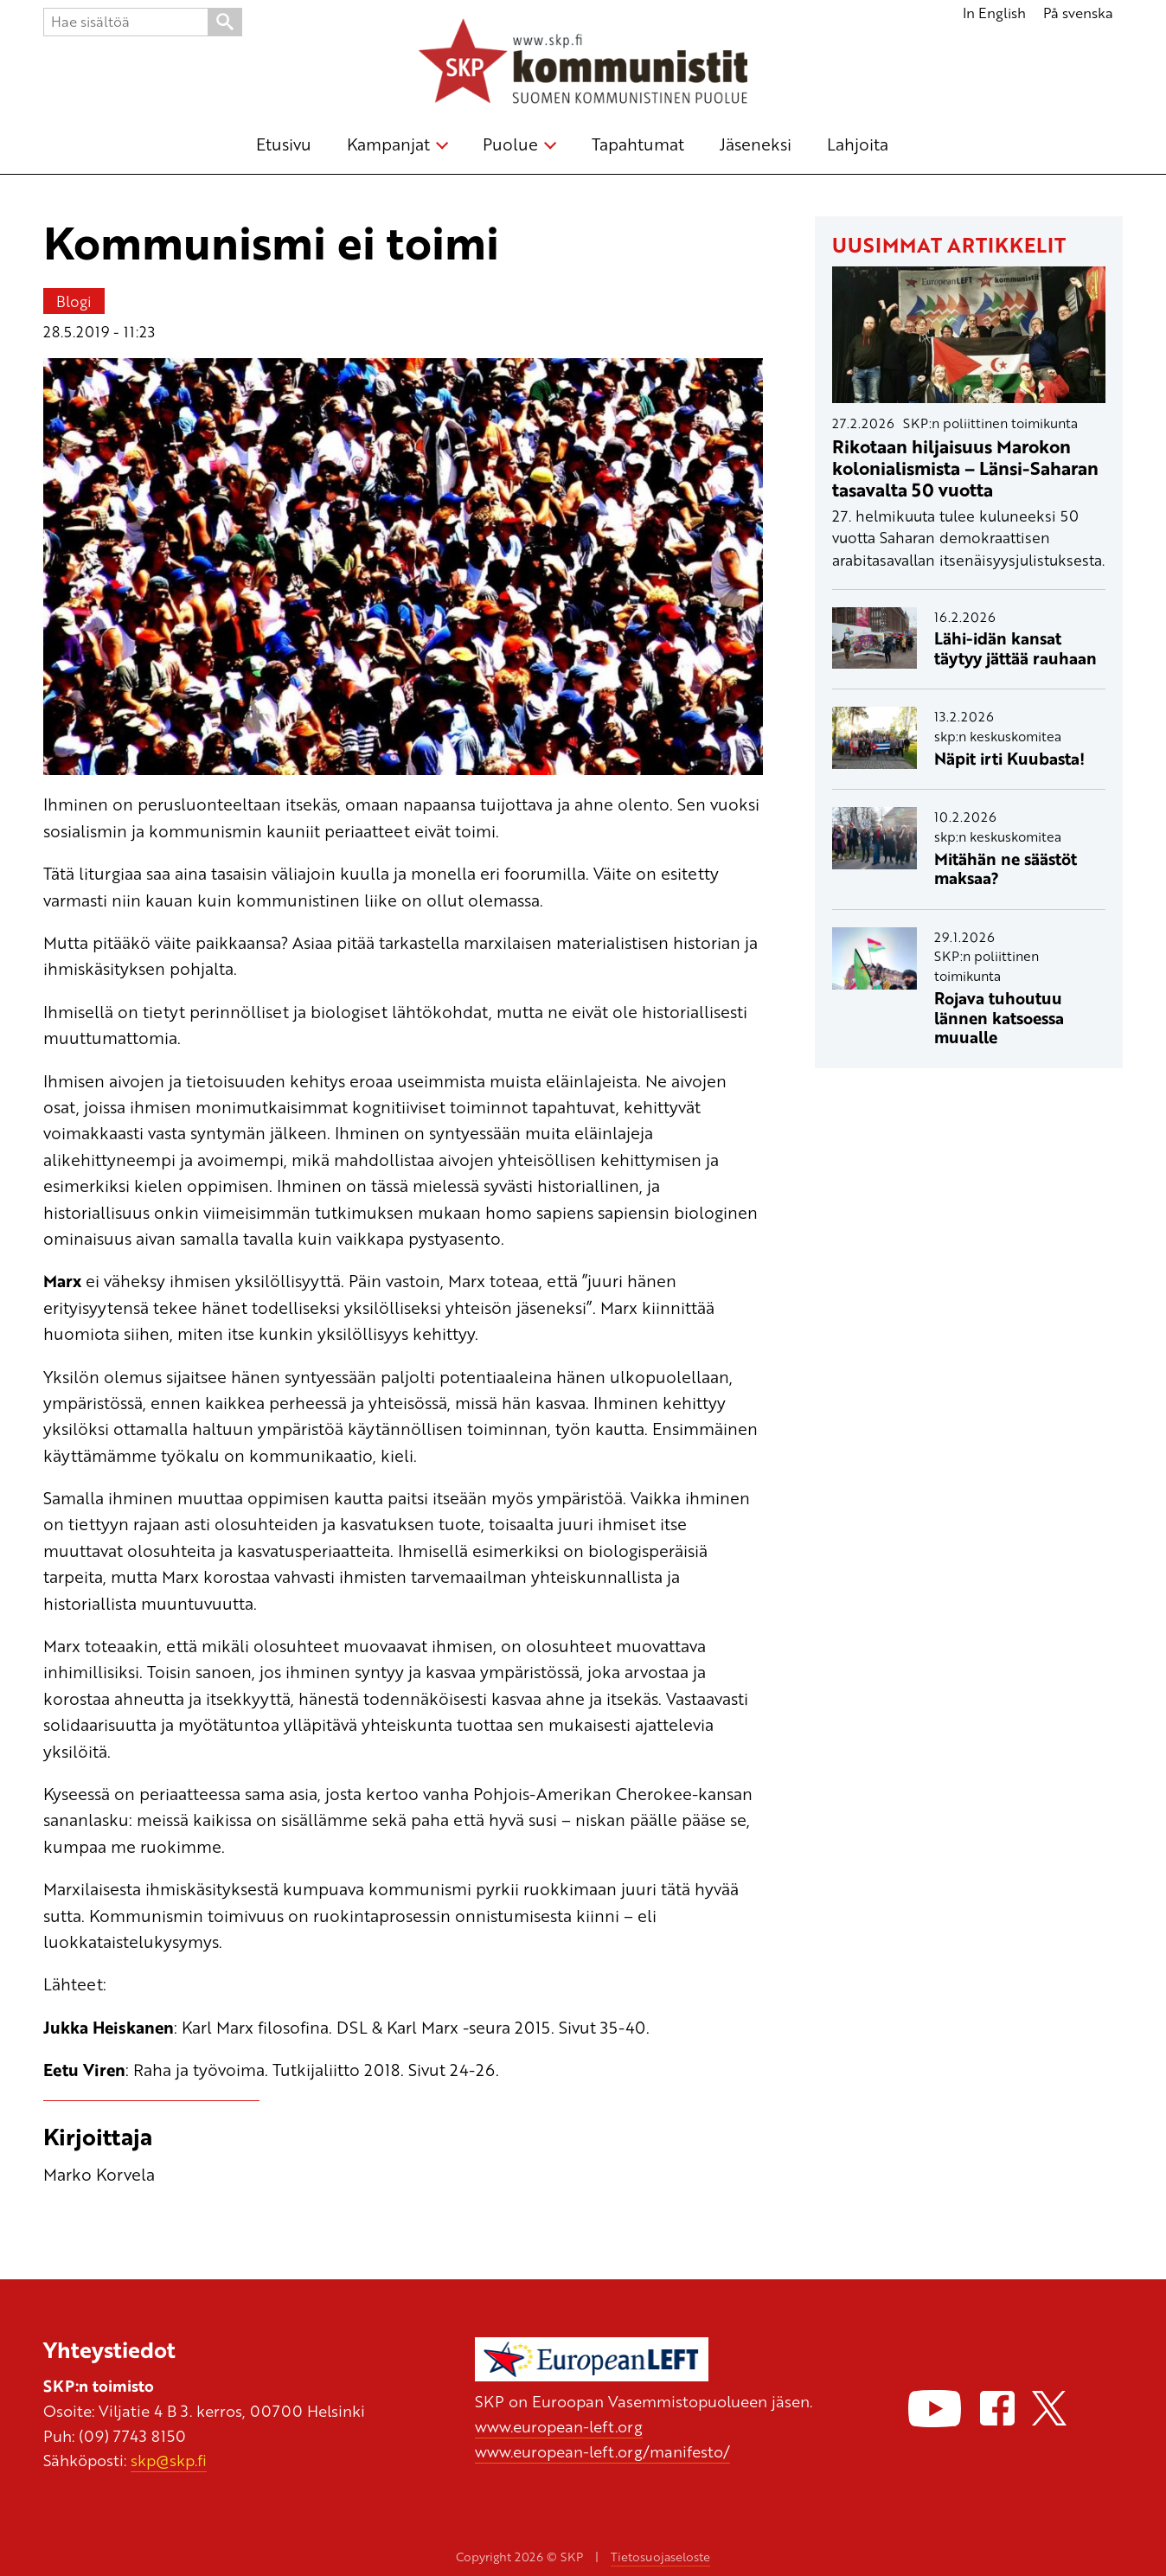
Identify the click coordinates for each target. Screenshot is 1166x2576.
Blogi (74, 301)
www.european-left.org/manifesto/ (602, 2451)
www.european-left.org (559, 2426)
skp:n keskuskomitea (997, 736)
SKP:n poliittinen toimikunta (990, 423)
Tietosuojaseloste (660, 2556)
